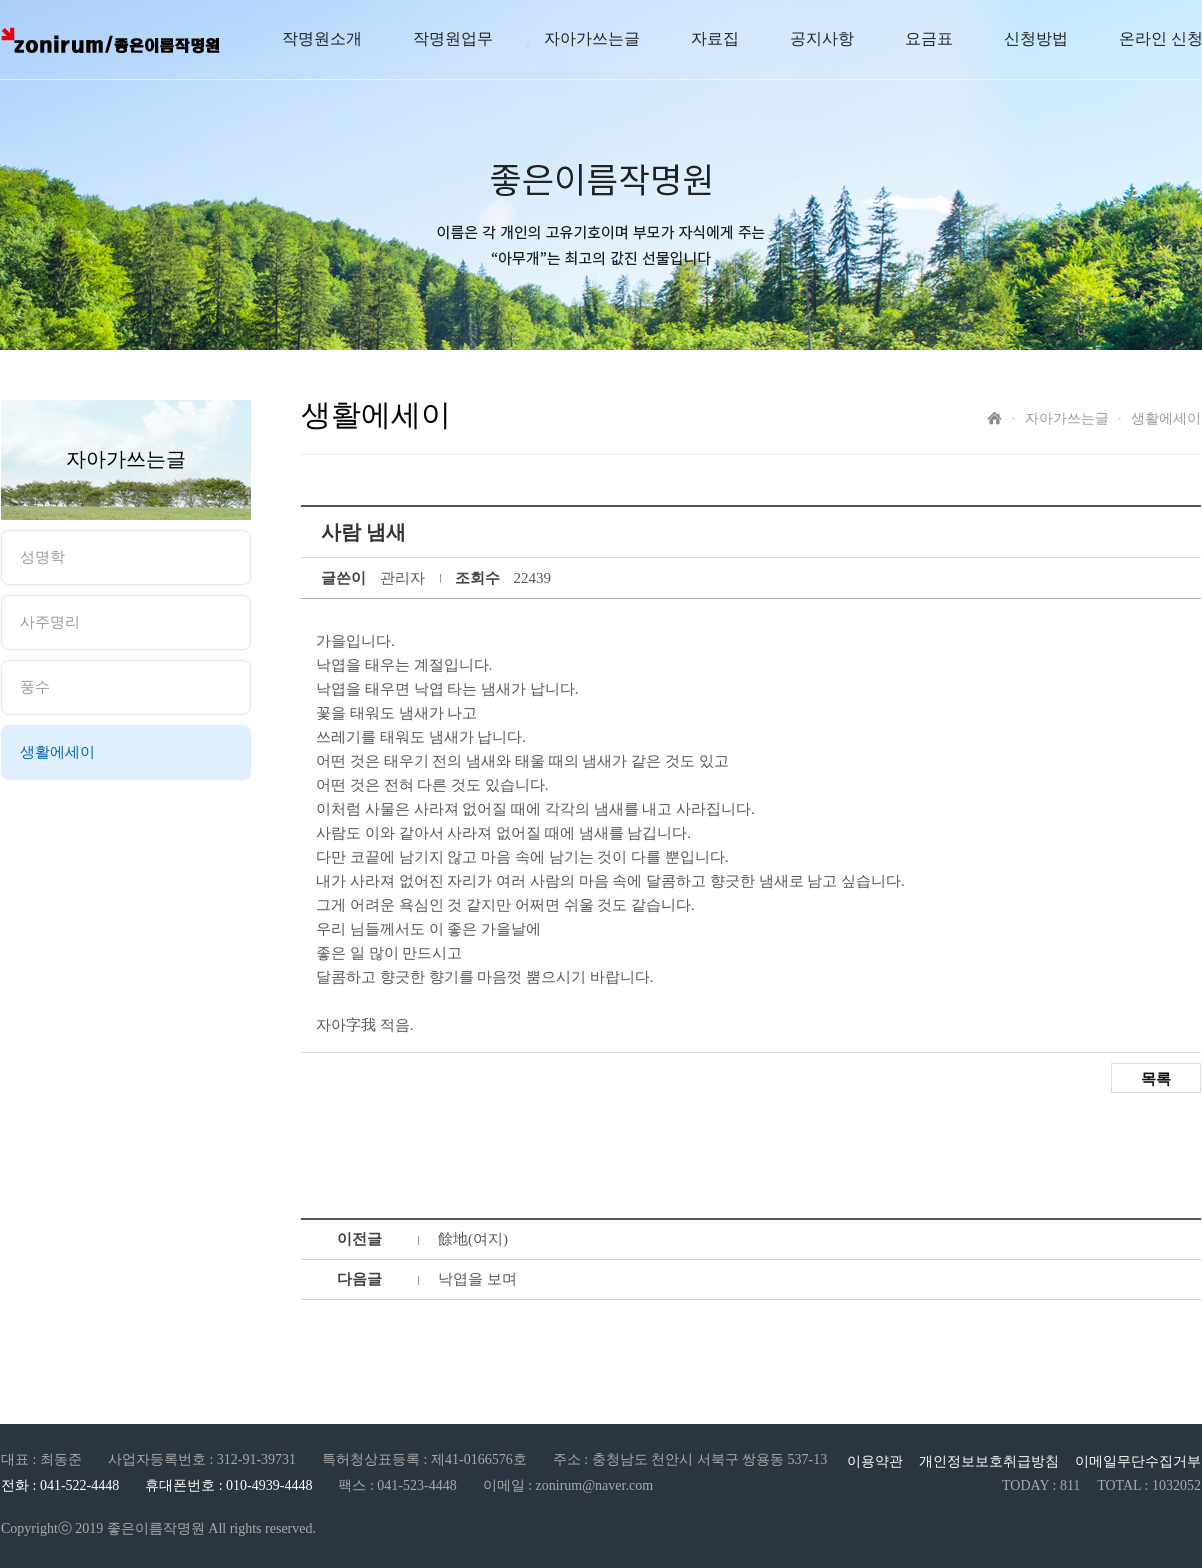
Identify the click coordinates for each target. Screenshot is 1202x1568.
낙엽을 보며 (477, 1279)
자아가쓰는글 (592, 38)
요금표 (929, 38)
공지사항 (822, 38)
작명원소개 (322, 38)
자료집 (715, 38)
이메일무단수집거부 (1138, 1461)
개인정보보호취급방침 (989, 1461)
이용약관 (875, 1461)
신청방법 (1036, 38)
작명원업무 (453, 38)
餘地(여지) (473, 1239)
